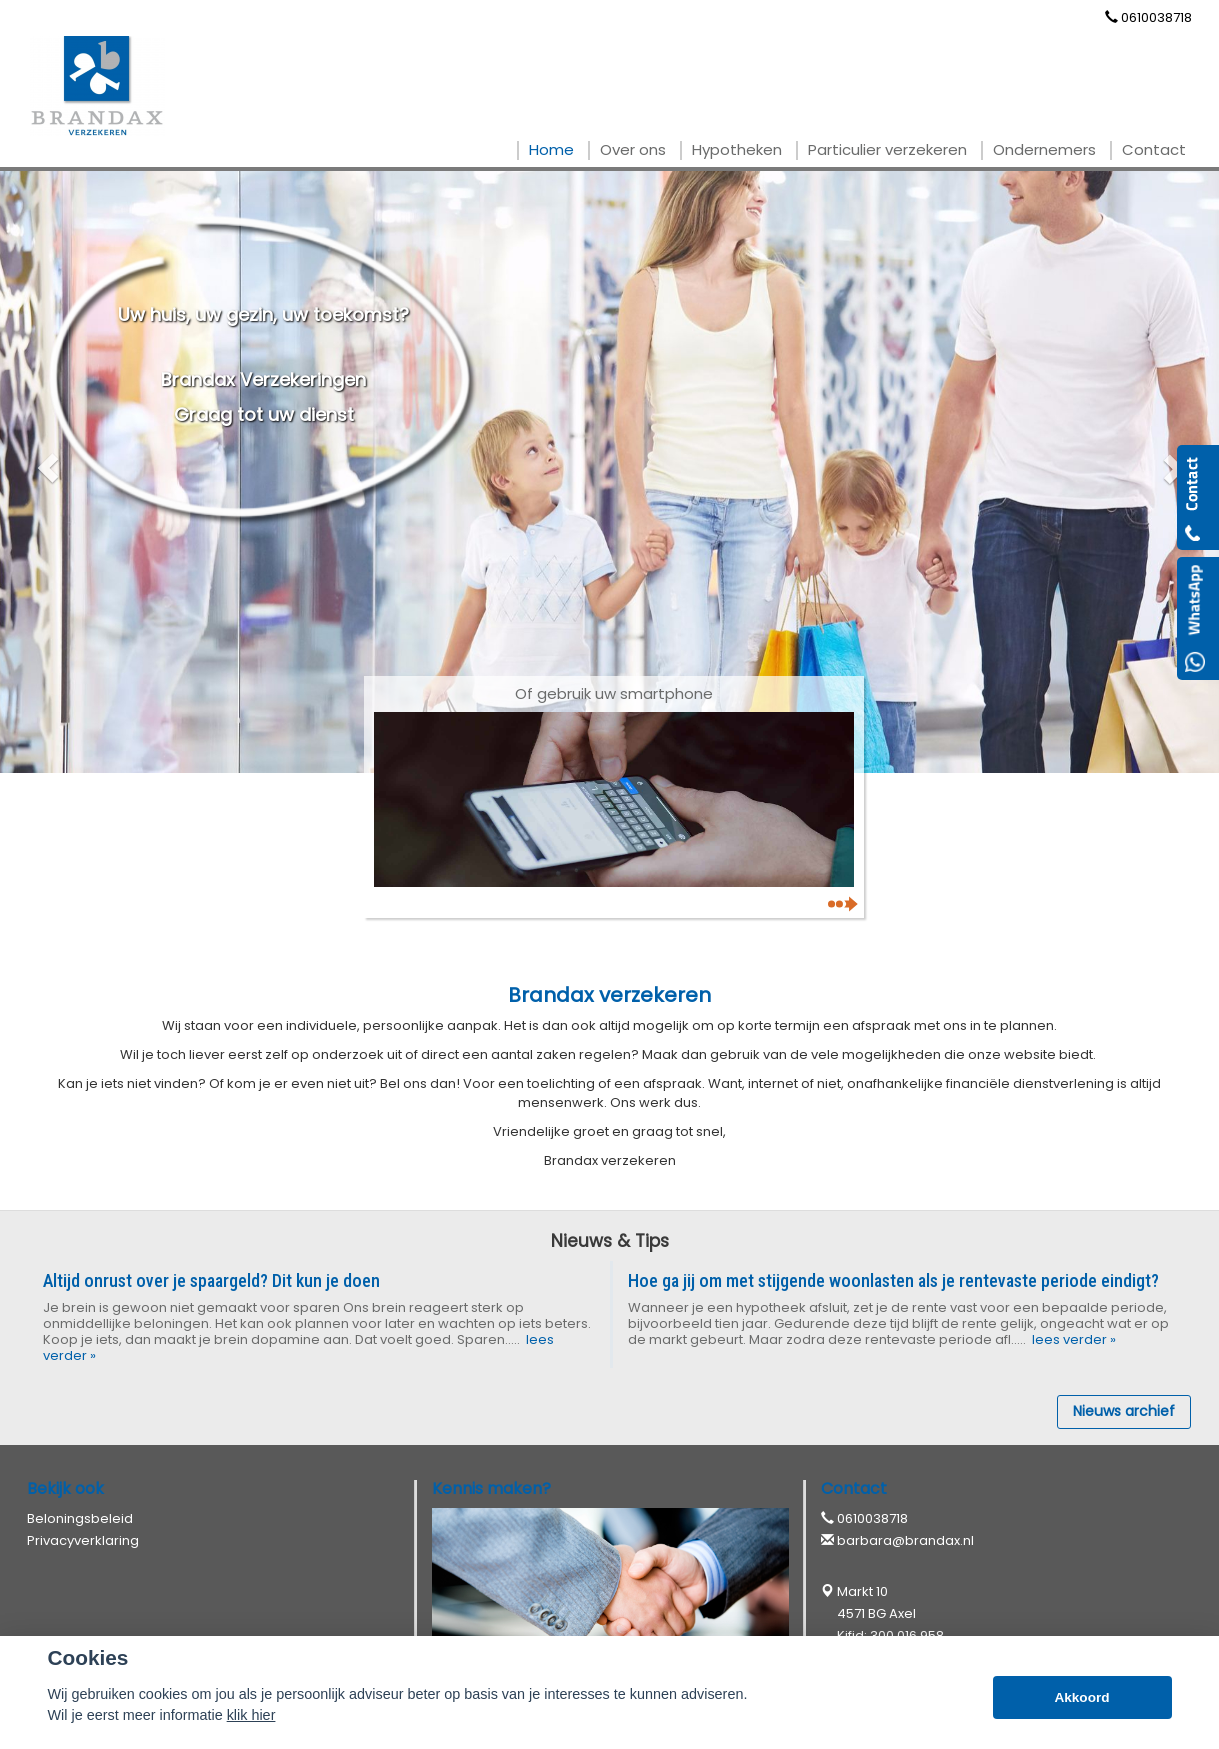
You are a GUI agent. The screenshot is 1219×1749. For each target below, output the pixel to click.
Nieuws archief (1124, 1411)
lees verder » (1072, 1339)
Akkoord (1081, 1697)
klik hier (251, 1715)
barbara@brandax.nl (905, 1540)
